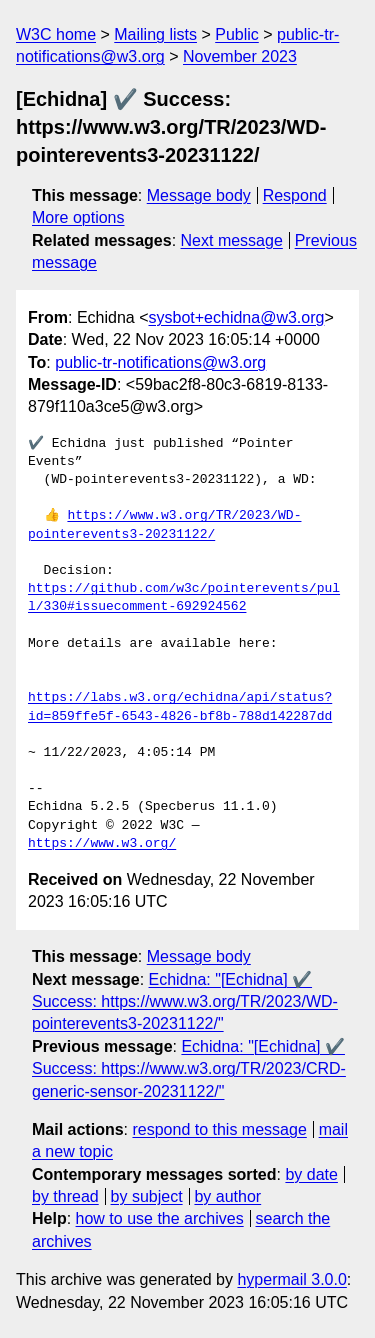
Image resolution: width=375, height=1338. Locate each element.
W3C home (56, 34)
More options (78, 217)
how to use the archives (160, 1218)
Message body (199, 195)
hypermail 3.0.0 (291, 1279)
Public (237, 34)
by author (227, 1196)
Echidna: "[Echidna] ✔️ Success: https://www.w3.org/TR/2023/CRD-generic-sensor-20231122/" (189, 1069)
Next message (232, 240)
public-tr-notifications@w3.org (160, 362)
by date (311, 1174)
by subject (147, 1196)
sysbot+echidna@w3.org (237, 317)
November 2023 (240, 56)
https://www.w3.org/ (102, 844)
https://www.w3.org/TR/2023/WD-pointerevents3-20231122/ (164, 525)
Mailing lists (155, 34)
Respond (295, 195)
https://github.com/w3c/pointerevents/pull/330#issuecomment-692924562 (184, 598)
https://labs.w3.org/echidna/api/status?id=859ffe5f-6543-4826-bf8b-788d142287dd (180, 707)
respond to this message (219, 1129)
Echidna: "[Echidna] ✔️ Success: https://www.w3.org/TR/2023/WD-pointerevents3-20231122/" (185, 1002)
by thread (65, 1196)
